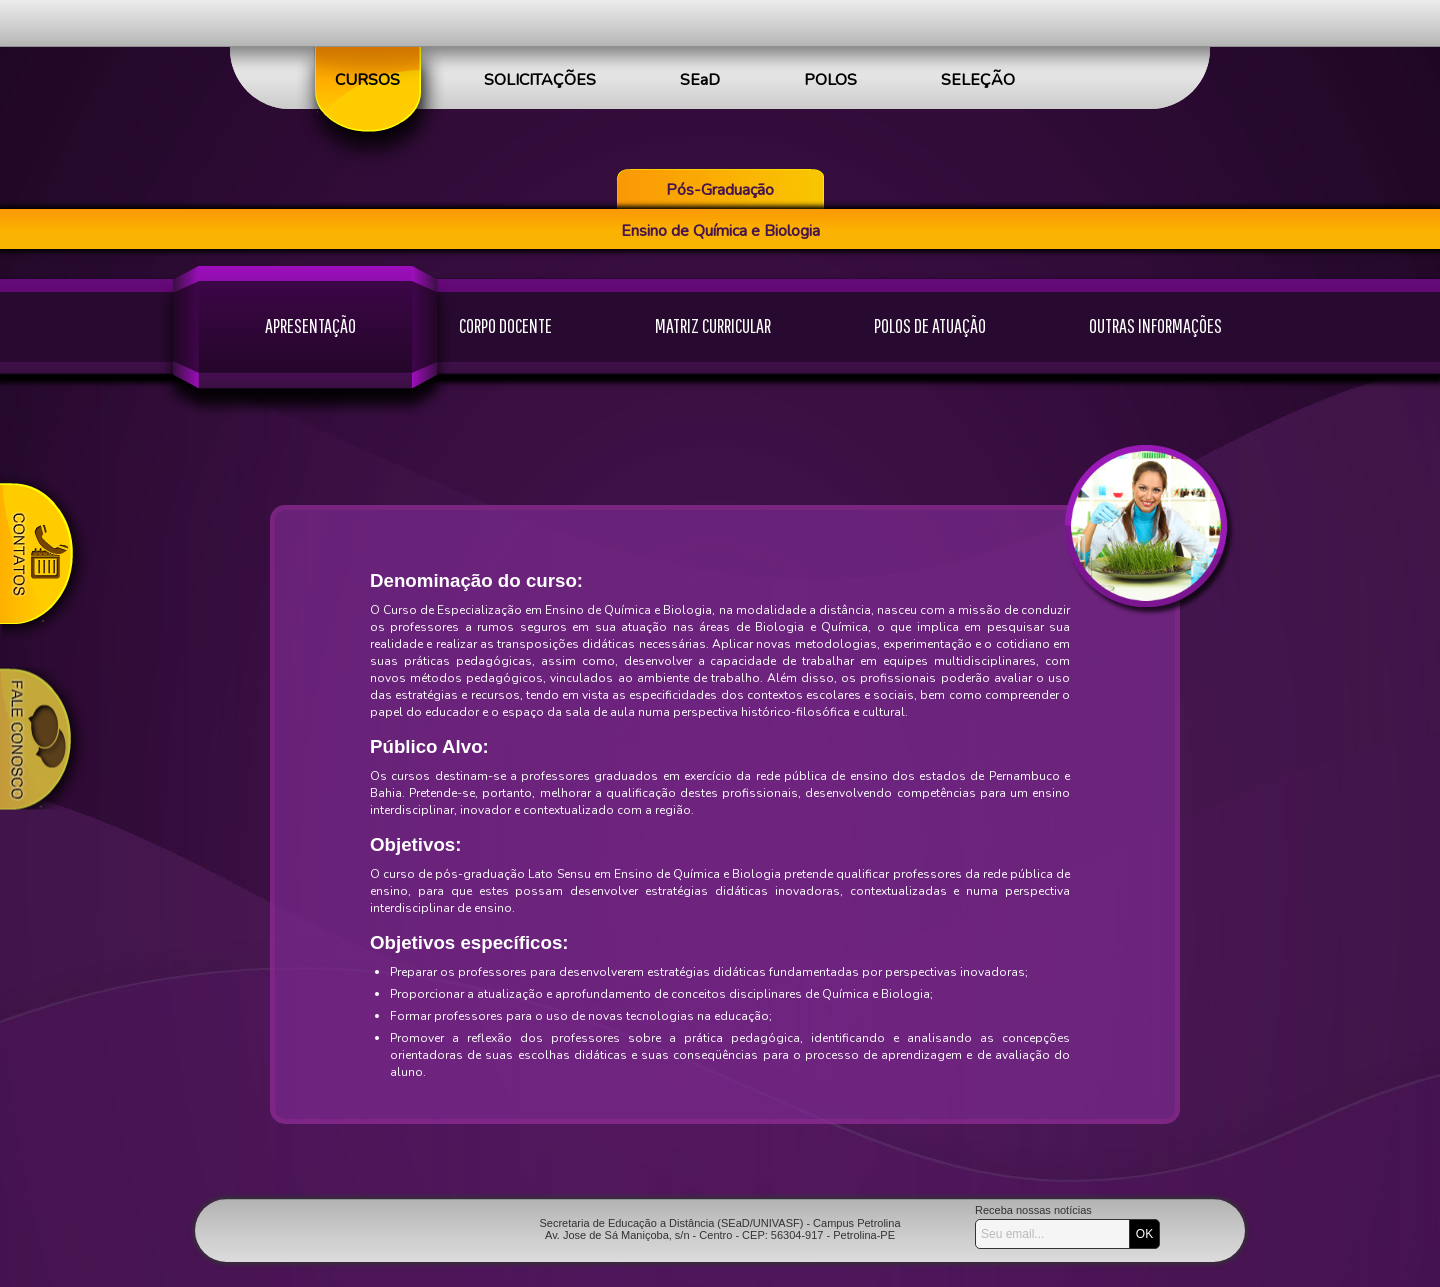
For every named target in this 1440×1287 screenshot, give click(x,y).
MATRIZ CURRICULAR (713, 325)
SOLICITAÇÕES (540, 80)
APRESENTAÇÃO (310, 325)
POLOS (830, 80)
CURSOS (367, 80)
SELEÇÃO (978, 80)
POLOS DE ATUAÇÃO (930, 325)
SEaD (700, 80)
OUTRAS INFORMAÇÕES (1155, 325)
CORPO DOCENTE (505, 325)
